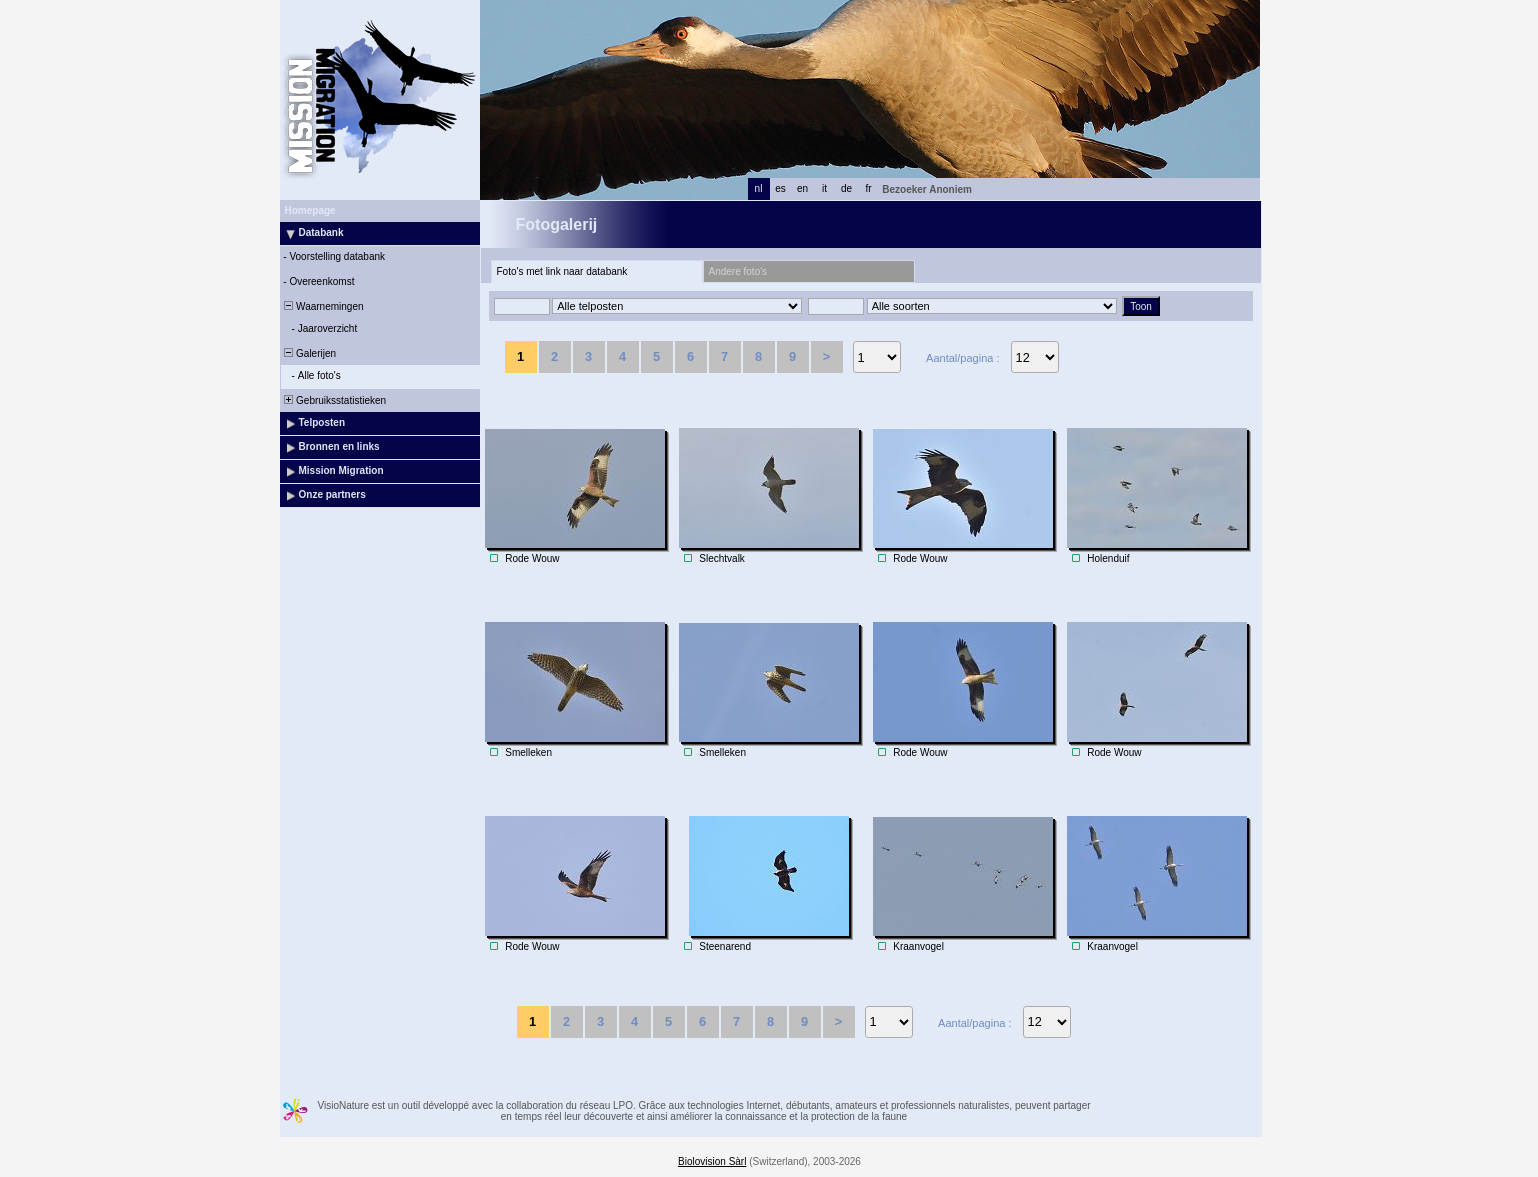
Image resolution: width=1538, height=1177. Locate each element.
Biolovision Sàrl (712, 1161)
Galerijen (309, 353)
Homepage (310, 210)
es (780, 188)
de (846, 188)
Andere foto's (738, 271)
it (824, 188)
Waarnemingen (323, 306)
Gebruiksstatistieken (334, 400)
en (802, 188)
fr (868, 188)
